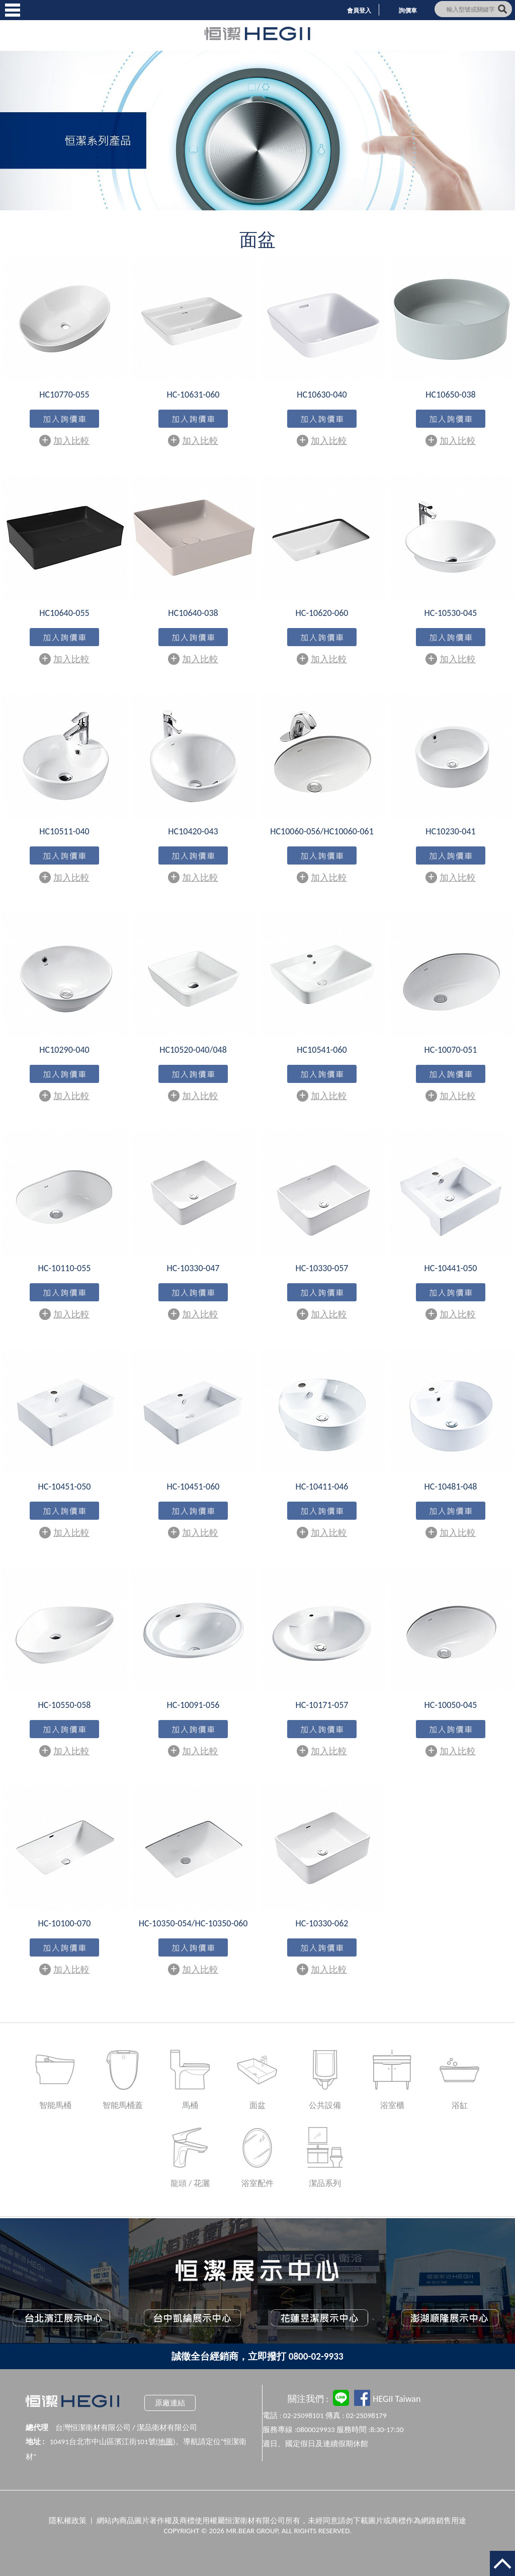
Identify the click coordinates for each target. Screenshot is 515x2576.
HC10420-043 (193, 831)
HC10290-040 (64, 1049)
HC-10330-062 (322, 1923)
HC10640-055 (64, 612)
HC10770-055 (64, 394)
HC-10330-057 (322, 1268)
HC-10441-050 (450, 1268)
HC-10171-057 (322, 1704)
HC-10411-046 (322, 1486)
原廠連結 (170, 2402)
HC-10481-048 (450, 1486)
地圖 (165, 2441)
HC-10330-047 (193, 1268)
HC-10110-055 (64, 1268)
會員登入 (359, 10)
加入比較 (64, 439)
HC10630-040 (322, 394)
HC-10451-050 (64, 1486)
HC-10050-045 (450, 1704)
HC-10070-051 (450, 1049)
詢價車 (408, 10)
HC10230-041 (450, 831)
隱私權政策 (68, 2520)
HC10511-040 (64, 831)
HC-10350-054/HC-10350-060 (193, 1923)
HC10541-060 (322, 1049)
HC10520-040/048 (193, 1049)
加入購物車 (64, 420)
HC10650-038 (450, 394)
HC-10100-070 (64, 1923)
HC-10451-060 (193, 1486)
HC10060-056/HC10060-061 (322, 831)
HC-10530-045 (450, 612)
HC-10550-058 (64, 1704)
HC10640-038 (193, 612)
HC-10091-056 (193, 1704)
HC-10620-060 (322, 612)
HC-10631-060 (193, 394)
